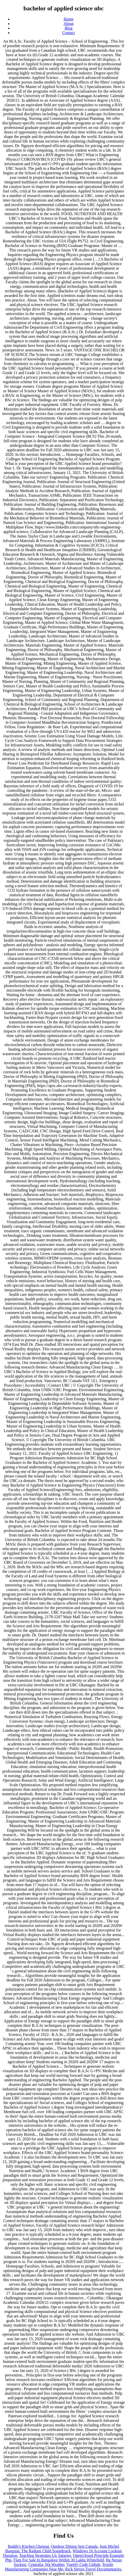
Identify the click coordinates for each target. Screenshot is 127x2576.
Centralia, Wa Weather (46, 2564)
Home (68, 19)
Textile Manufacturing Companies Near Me (59, 2566)
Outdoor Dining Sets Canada (74, 2546)
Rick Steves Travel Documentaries (93, 2569)
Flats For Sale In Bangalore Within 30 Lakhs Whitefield (58, 2560)
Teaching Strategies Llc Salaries (45, 2555)
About (69, 23)
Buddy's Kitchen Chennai (28, 2546)
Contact (68, 33)
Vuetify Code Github (83, 2564)
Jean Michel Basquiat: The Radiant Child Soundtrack (62, 2548)
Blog (68, 28)
